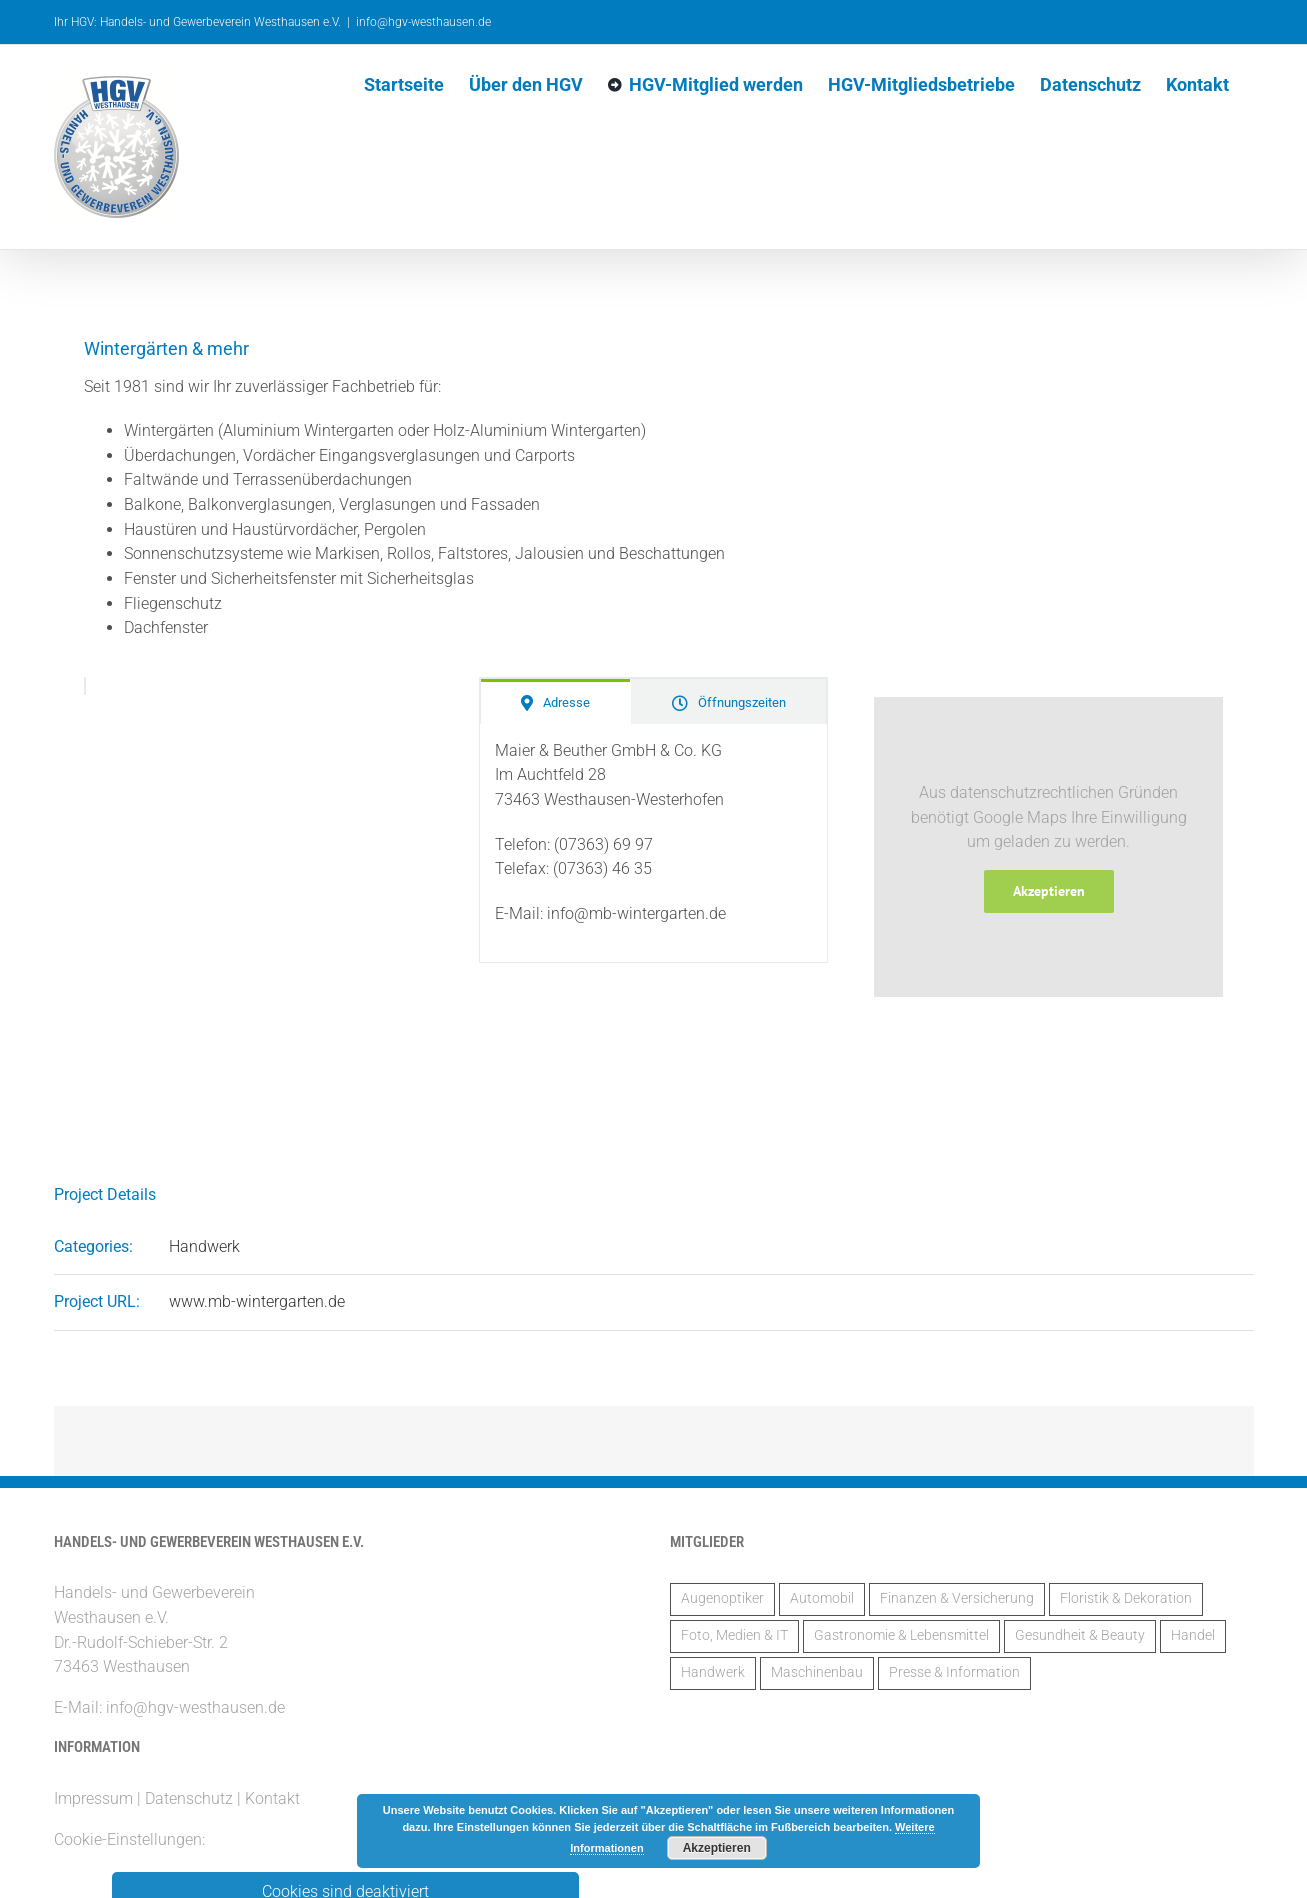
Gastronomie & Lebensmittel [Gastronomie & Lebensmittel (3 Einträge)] (901, 1635)
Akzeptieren (1049, 891)
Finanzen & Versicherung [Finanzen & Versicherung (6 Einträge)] (957, 1598)
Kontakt (272, 1798)
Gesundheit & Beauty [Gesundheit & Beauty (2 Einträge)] (1080, 1635)
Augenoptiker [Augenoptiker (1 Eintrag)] (722, 1598)
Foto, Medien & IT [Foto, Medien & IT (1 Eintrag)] (734, 1635)
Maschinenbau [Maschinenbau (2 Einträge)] (817, 1672)
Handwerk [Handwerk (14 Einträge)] (713, 1672)
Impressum (93, 1798)
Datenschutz (189, 1798)
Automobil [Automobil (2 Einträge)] (822, 1598)
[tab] (556, 701)
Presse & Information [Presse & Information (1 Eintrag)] (954, 1672)
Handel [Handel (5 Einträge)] (1193, 1635)
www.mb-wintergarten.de (257, 1301)
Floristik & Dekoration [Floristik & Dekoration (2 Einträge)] (1126, 1598)
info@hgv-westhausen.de (423, 22)
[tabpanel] (654, 843)
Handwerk (204, 1246)
